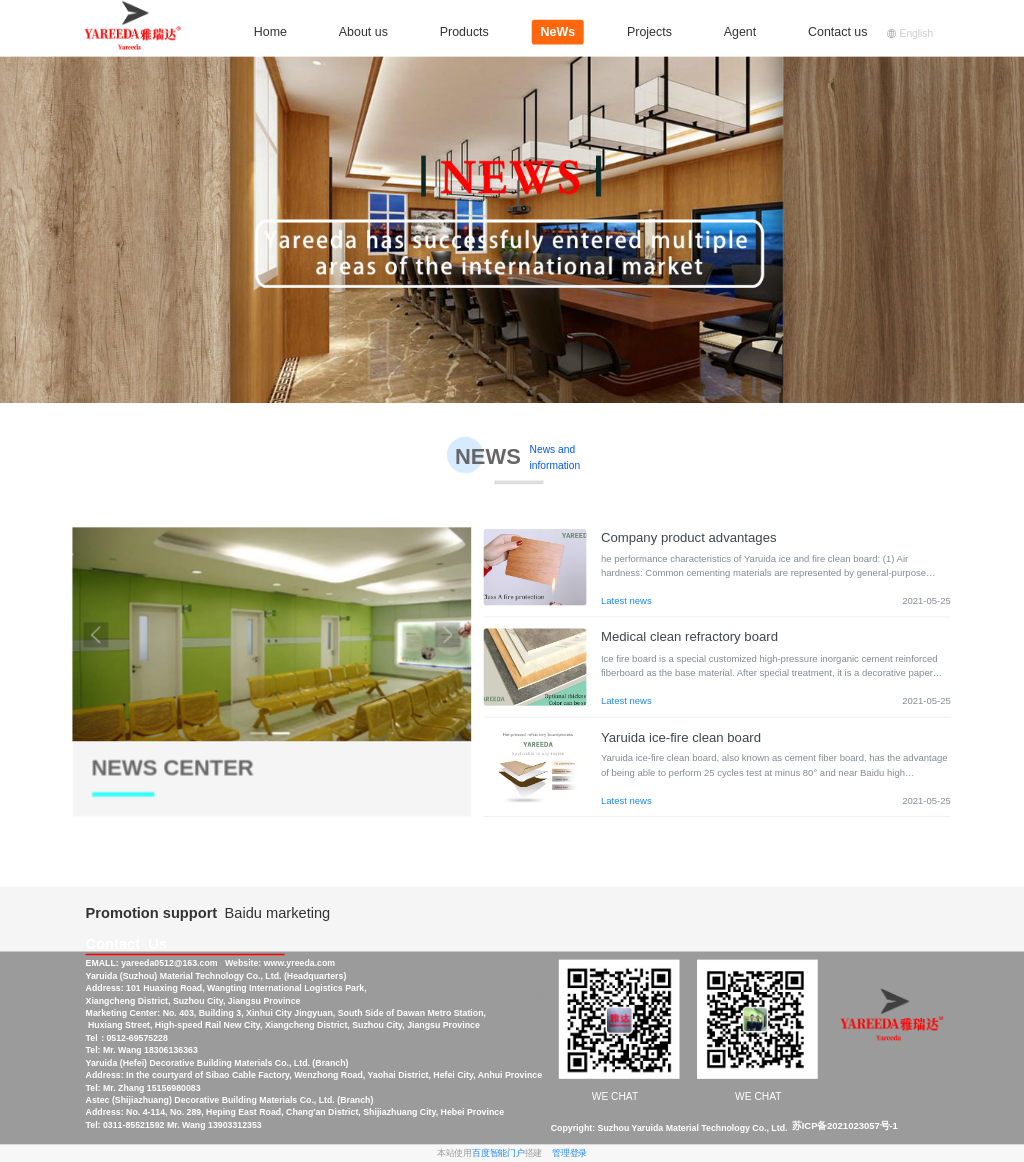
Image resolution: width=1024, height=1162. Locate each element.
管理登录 (569, 1153)
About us (363, 32)
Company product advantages (689, 537)
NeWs (558, 32)
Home (270, 32)
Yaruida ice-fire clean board (681, 737)
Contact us (837, 32)
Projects (649, 32)
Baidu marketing (278, 913)
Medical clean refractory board (689, 637)
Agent (740, 32)
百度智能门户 (498, 1153)
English (909, 33)
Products (464, 32)
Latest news (626, 601)
